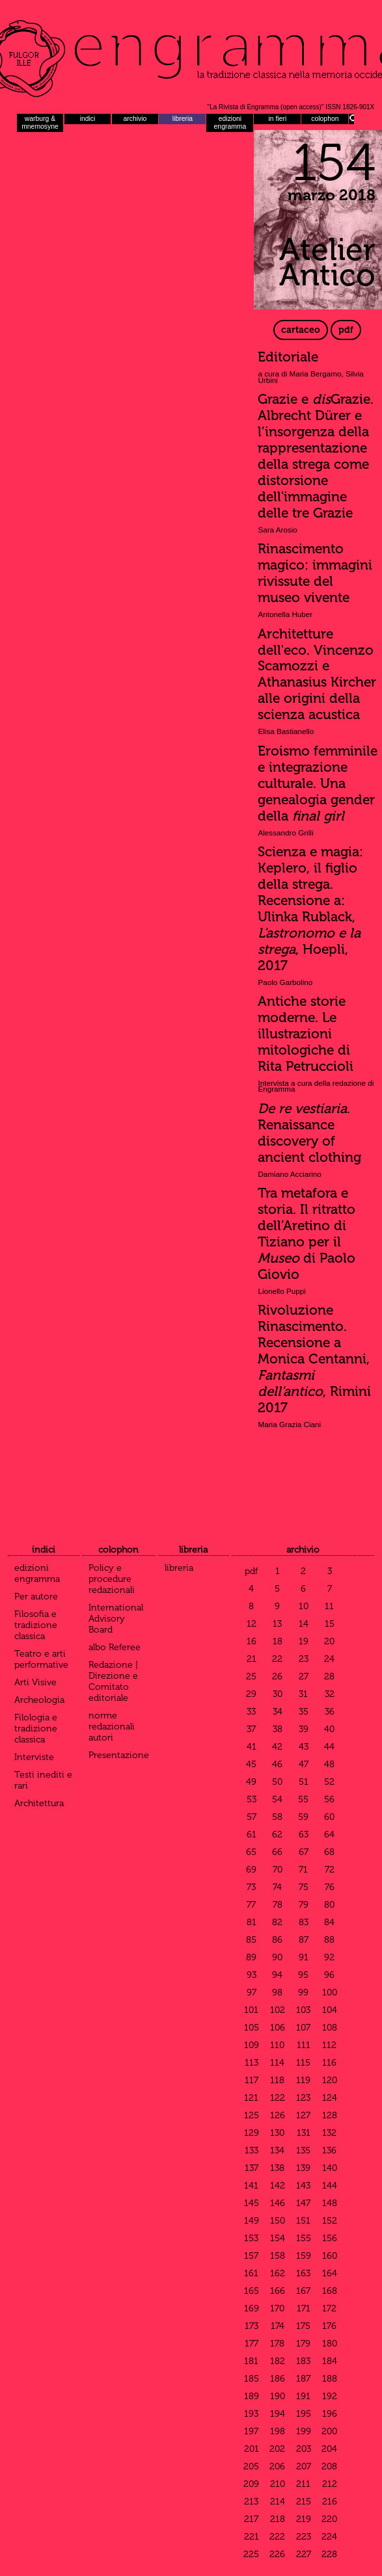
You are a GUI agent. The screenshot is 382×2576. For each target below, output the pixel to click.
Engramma (191, 55)
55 (303, 1799)
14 (303, 1623)
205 (251, 2466)
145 (251, 2203)
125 (251, 2115)
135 (303, 2150)
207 (303, 2466)
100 (329, 1992)
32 (329, 1694)
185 (251, 2378)
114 (277, 2062)
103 (303, 2010)
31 (303, 1694)
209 (251, 2484)
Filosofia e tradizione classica (35, 1625)
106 (277, 2027)
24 (329, 1658)
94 (277, 1974)
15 (329, 1623)
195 (303, 2413)
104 (329, 2010)
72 (329, 1869)
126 (277, 2115)
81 (251, 1922)
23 (303, 1658)
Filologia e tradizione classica (35, 1728)
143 (303, 2185)
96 (329, 1974)
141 (251, 2185)
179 (303, 2343)
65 (251, 1852)
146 (277, 2203)
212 (329, 2484)
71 (303, 1869)
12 (251, 1623)
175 (303, 2326)
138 (277, 2168)
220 (329, 2519)
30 (277, 1694)
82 (277, 1922)
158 (277, 2255)
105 (251, 2027)
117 (251, 2080)
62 (277, 1834)
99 (303, 1992)
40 (329, 1729)
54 (277, 1799)
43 (303, 1746)
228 (329, 2554)
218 (277, 2519)
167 (303, 2290)
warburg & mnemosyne (40, 122)
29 (251, 1694)
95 (303, 1974)
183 (303, 2361)
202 (277, 2448)
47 (303, 1764)
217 (251, 2519)
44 (329, 1746)
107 (303, 2027)
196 (329, 2413)
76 (329, 1887)
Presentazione (119, 1755)
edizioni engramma (230, 122)
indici (88, 118)
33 (251, 1711)
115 (303, 2062)
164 (329, 2273)
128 (329, 2115)
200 (329, 2431)
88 (329, 1939)
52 (329, 1781)
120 (329, 2080)
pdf (345, 329)
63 (303, 1834)
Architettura (39, 1803)
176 (329, 2326)
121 (251, 2097)
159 (303, 2255)
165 (251, 2290)
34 (277, 1711)
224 (329, 2536)
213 (251, 2501)
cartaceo (300, 329)
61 (251, 1834)
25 (251, 1676)
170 (277, 2308)
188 (329, 2378)
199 (303, 2431)
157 (251, 2255)
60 (329, 1816)
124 (329, 2097)
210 (277, 2484)
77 (251, 1904)
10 (303, 1606)
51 (303, 1781)
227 (303, 2554)
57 (251, 1816)
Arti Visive (35, 1682)
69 (251, 1869)
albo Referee (115, 1647)
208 (329, 2466)
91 (303, 1957)
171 (303, 2308)
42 (277, 1746)
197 (251, 2431)
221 (251, 2536)
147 (303, 2203)
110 (277, 2045)
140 (329, 2168)
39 (303, 1729)
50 (277, 1781)
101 (251, 2010)
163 (303, 2273)
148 (329, 2203)
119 (303, 2080)
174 (277, 2326)
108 (329, 2027)
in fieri (278, 118)
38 (277, 1729)
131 (303, 2132)
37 (251, 1729)
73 (251, 1887)
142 (277, 2185)
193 (251, 2413)
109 (251, 2045)
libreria (182, 118)
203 (303, 2448)
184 (329, 2361)
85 (251, 1939)
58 (277, 1816)
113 (251, 2062)
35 (303, 1711)
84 (329, 1922)
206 (277, 2466)
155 (303, 2238)
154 (277, 2238)
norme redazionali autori (112, 1726)
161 (251, 2273)
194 (277, 2413)
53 (251, 1799)
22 (277, 1658)
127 (303, 2115)
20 (329, 1641)
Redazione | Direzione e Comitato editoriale (113, 1681)
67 (303, 1852)
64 (329, 1834)
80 (329, 1904)
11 (329, 1606)
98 (277, 1992)
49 (251, 1781)
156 (329, 2238)
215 (303, 2501)
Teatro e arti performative (41, 1659)
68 (329, 1852)
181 (251, 2361)
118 (277, 2080)
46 (277, 1764)
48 (329, 1764)
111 (303, 2045)
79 (303, 1904)
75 (303, 1887)
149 (251, 2220)
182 (277, 2361)
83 (303, 1922)
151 (303, 2220)
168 (329, 2290)
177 (251, 2343)
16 (251, 1641)
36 (329, 1711)
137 (251, 2168)
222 (277, 2536)
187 (303, 2378)
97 (251, 1992)
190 (277, 2396)
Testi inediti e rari (43, 1780)
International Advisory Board (116, 1618)
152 (329, 2220)
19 (303, 1641)
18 (277, 1641)
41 (251, 1746)
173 (251, 2326)
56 (329, 1799)
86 (277, 1939)
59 (303, 1816)
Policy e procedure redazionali (112, 1579)
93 (251, 1974)
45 (251, 1764)
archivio (135, 118)
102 (277, 2010)
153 (251, 2238)
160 (329, 2255)
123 (303, 2097)
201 (251, 2448)
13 (277, 1623)
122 (277, 2097)
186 (277, 2378)
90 (277, 1957)
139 (303, 2168)
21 (251, 1658)
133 (251, 2150)
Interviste (34, 1757)
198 (277, 2431)
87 (303, 1939)
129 (251, 2132)
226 (277, 2554)
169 (251, 2308)
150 (277, 2220)
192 (329, 2396)
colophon (324, 118)
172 (329, 2308)
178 (277, 2343)
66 (277, 1852)
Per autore (36, 1596)
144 (329, 2185)
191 (303, 2396)
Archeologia (39, 1699)
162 (277, 2273)
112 (329, 2045)
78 (277, 1904)
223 (303, 2536)
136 (329, 2150)
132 (329, 2132)
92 (329, 1957)
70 (277, 1869)
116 (329, 2062)
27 (303, 1676)
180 (329, 2343)
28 (329, 1676)
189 (251, 2396)
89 (251, 1957)
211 (303, 2484)
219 (303, 2519)
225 (251, 2554)
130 (277, 2132)
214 (277, 2501)
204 (329, 2448)
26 (277, 1676)
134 (277, 2150)
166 (277, 2290)
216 (329, 2501)
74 (277, 1887)
